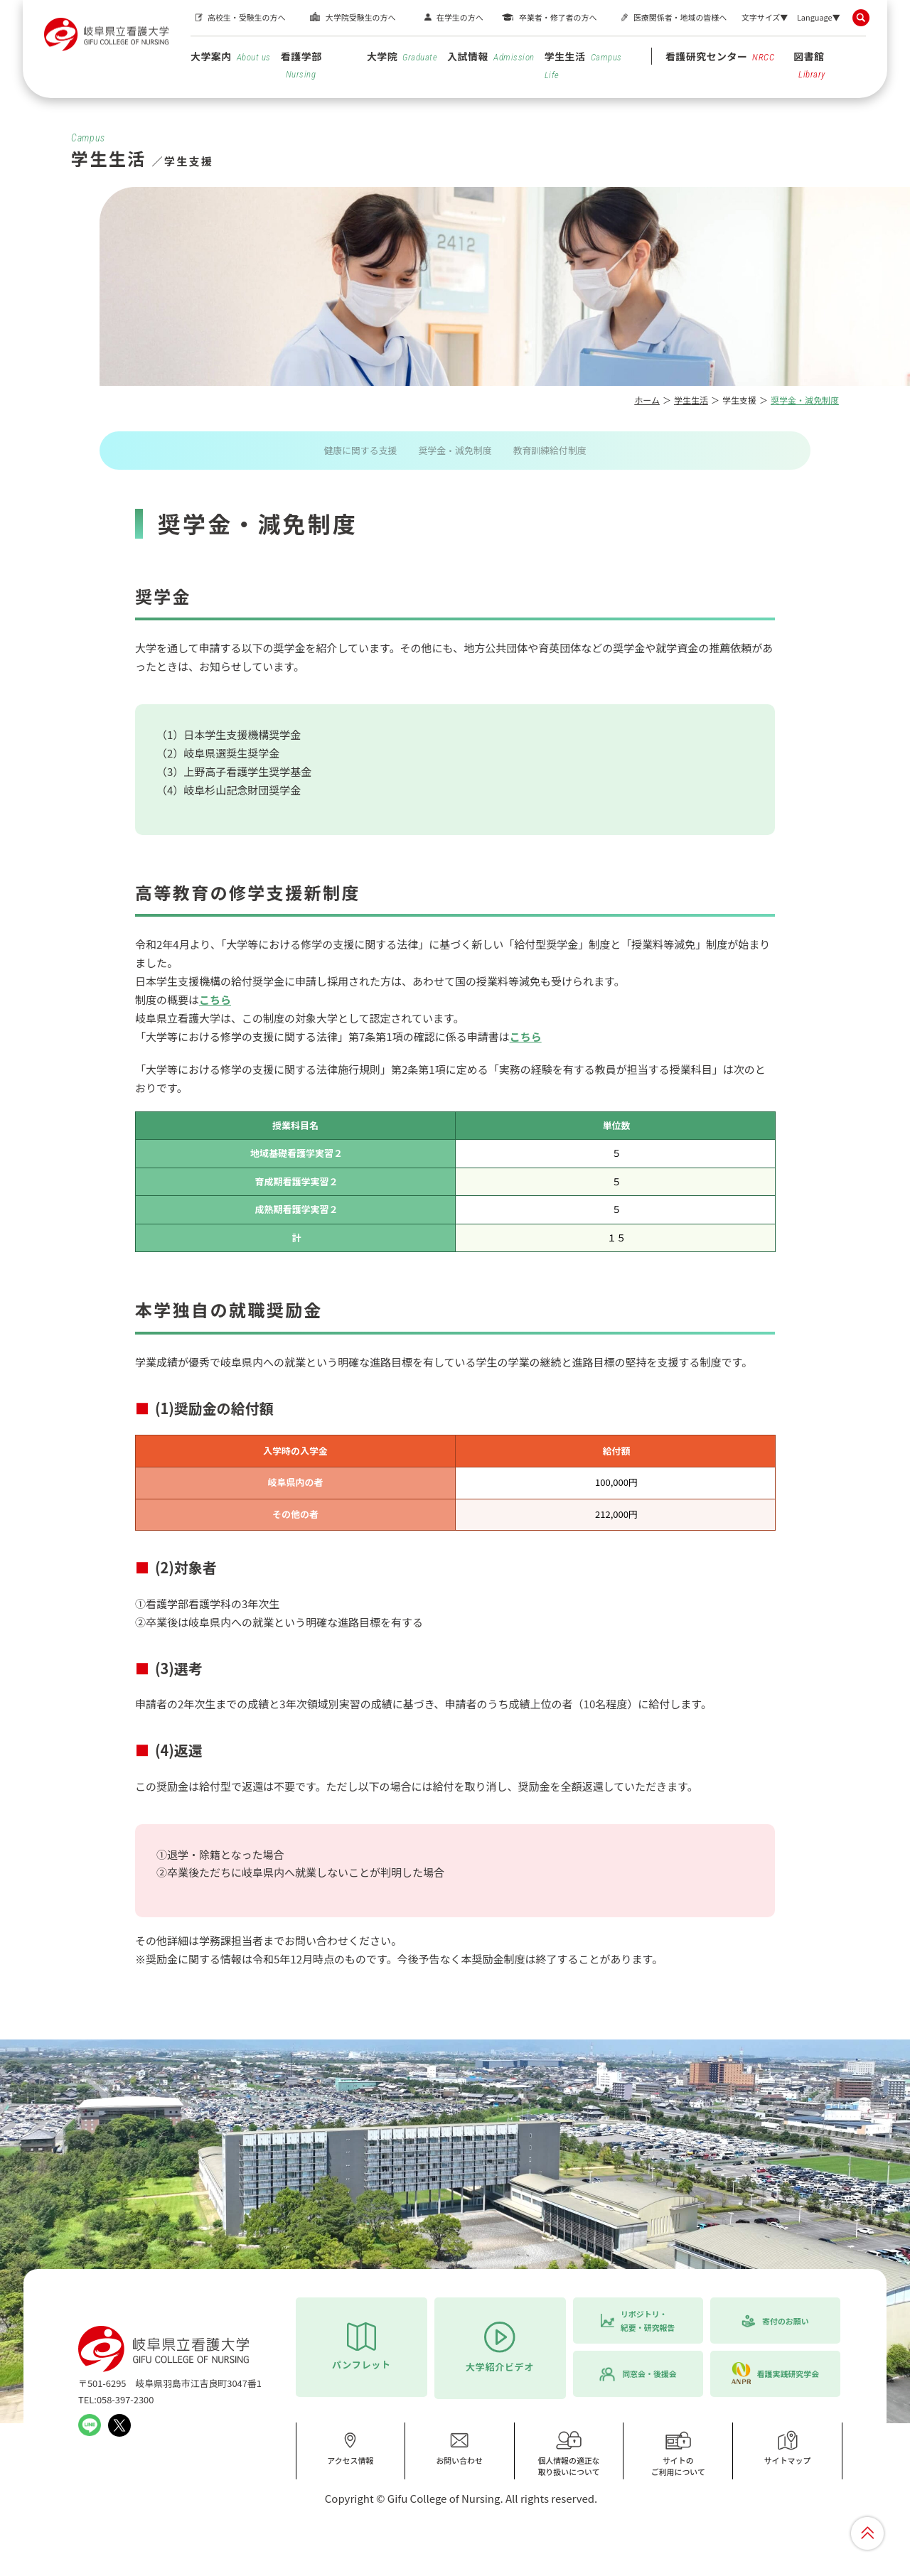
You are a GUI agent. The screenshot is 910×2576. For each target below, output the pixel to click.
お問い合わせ (459, 2448)
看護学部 (301, 64)
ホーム (647, 400)
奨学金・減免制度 (454, 450)
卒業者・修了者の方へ (557, 17)
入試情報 (490, 56)
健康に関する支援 (360, 450)
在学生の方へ (460, 17)
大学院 (402, 56)
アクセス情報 (350, 2448)
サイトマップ (787, 2448)
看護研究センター (720, 56)
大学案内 (231, 56)
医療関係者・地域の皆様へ (680, 17)
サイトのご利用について (678, 2453)
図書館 (809, 64)
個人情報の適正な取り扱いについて (568, 2453)
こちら (215, 999)
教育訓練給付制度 (550, 450)
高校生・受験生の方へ (246, 17)
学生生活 (583, 64)
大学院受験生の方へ (360, 17)
